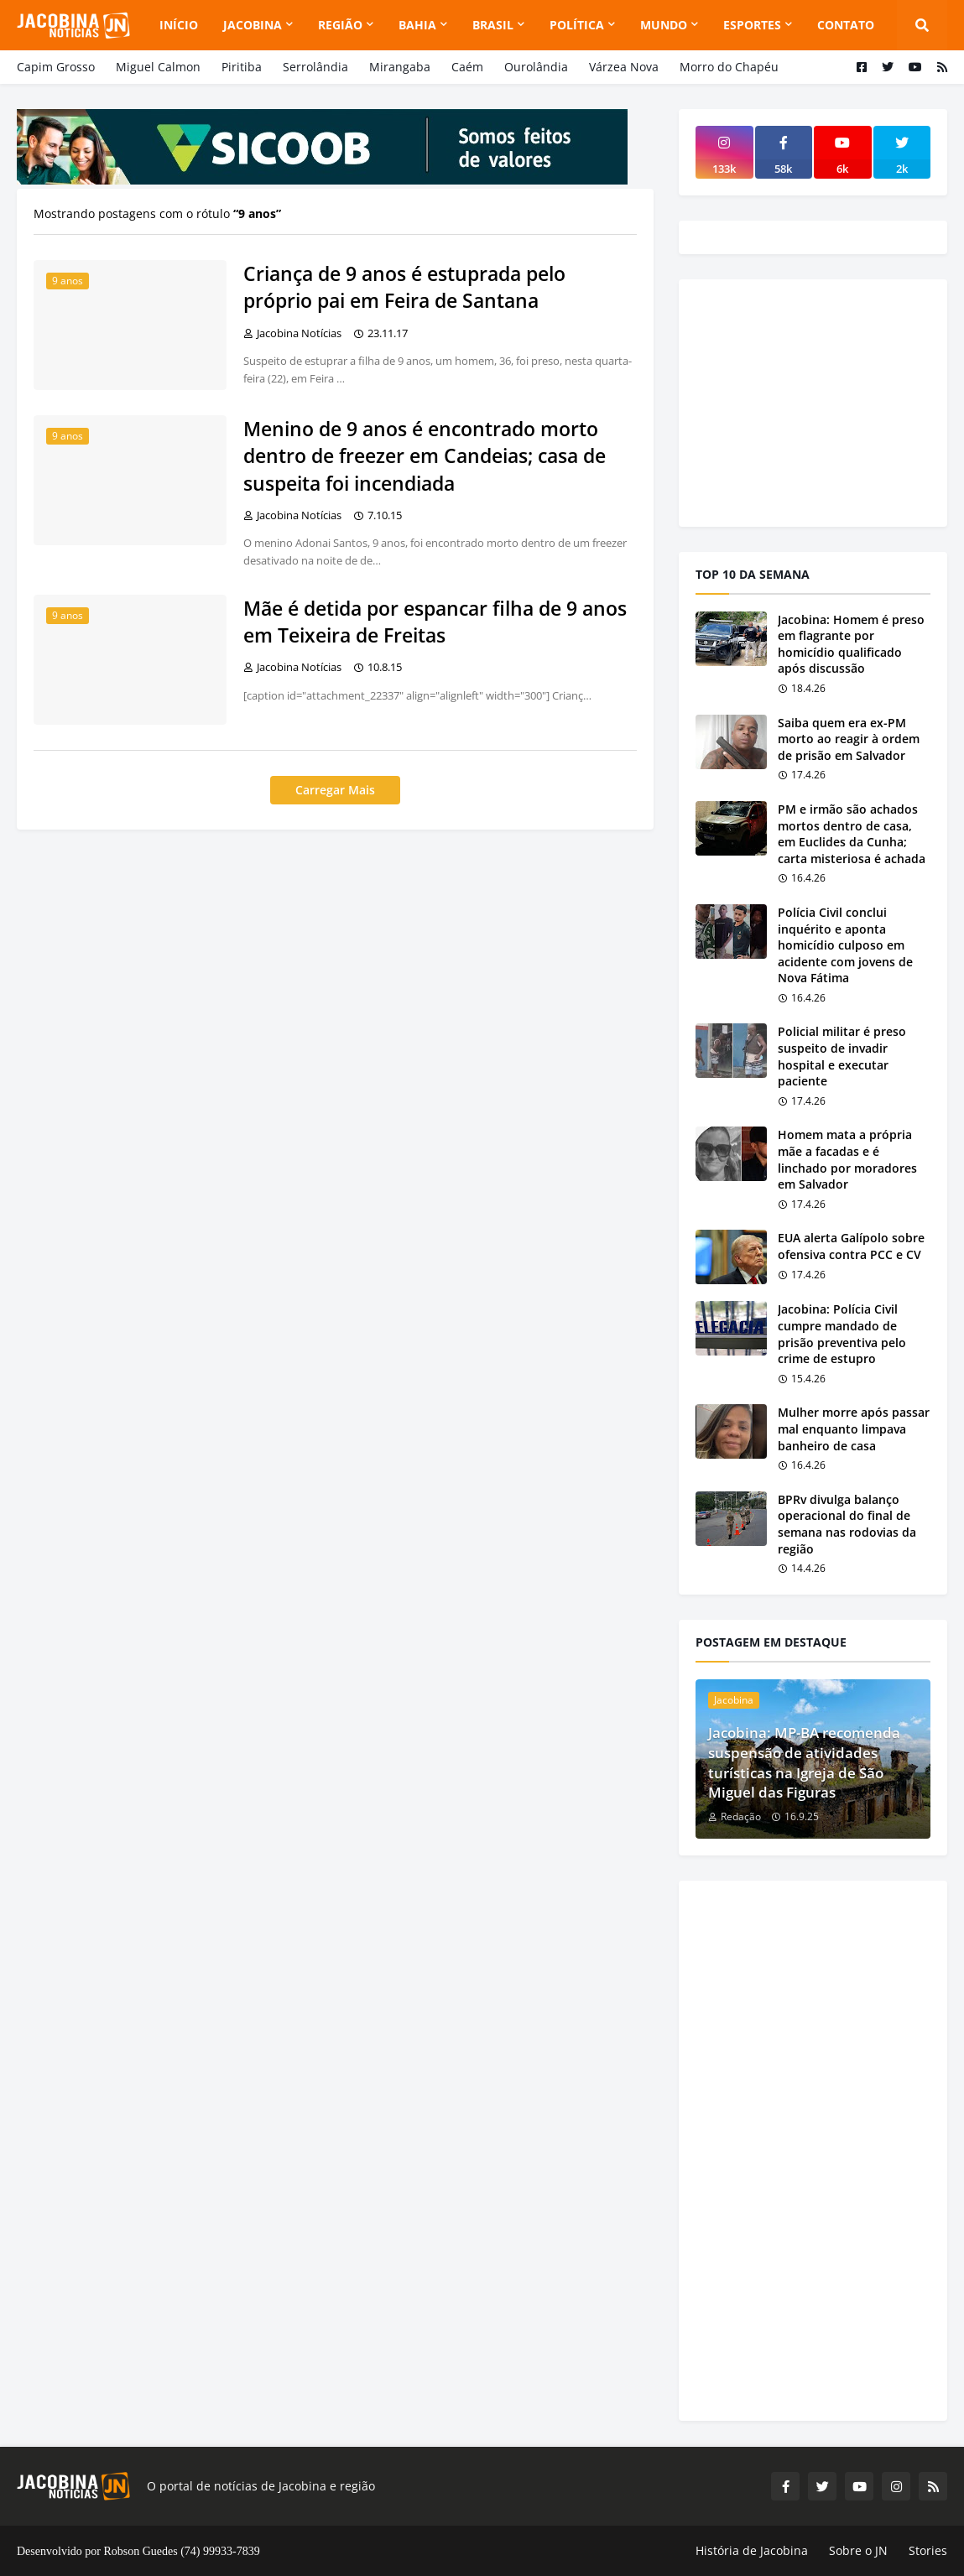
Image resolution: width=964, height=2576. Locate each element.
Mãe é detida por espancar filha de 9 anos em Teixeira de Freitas (435, 621)
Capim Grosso (56, 67)
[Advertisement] (821, 401)
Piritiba (241, 67)
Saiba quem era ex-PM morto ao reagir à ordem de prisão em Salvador (849, 739)
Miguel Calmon (158, 67)
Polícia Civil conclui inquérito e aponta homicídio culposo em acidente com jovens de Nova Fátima (845, 945)
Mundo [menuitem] (663, 25)
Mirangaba (399, 67)
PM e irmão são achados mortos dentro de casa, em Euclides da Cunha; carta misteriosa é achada (851, 833)
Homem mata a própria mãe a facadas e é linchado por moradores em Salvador (847, 1159)
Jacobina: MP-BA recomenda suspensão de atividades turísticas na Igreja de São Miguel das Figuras (804, 1762)
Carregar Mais (335, 790)
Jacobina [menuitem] (252, 25)
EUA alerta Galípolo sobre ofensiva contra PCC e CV (851, 1246)
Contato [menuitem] (845, 25)
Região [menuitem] (340, 25)
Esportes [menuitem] (752, 25)
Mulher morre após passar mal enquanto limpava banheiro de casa (854, 1428)
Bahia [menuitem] (417, 25)
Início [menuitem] (178, 25)
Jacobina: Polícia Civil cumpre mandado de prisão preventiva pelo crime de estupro (842, 1333)
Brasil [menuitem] (492, 25)
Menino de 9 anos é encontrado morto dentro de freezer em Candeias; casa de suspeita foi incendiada (424, 455)
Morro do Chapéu (729, 67)
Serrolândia (315, 67)
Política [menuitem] (577, 25)
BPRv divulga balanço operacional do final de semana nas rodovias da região (847, 1524)
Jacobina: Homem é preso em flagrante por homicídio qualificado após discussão (851, 644)
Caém (467, 67)
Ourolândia (536, 67)
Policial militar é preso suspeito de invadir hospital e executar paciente (842, 1056)
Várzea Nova (624, 67)
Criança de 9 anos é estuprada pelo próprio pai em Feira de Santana (404, 287)
